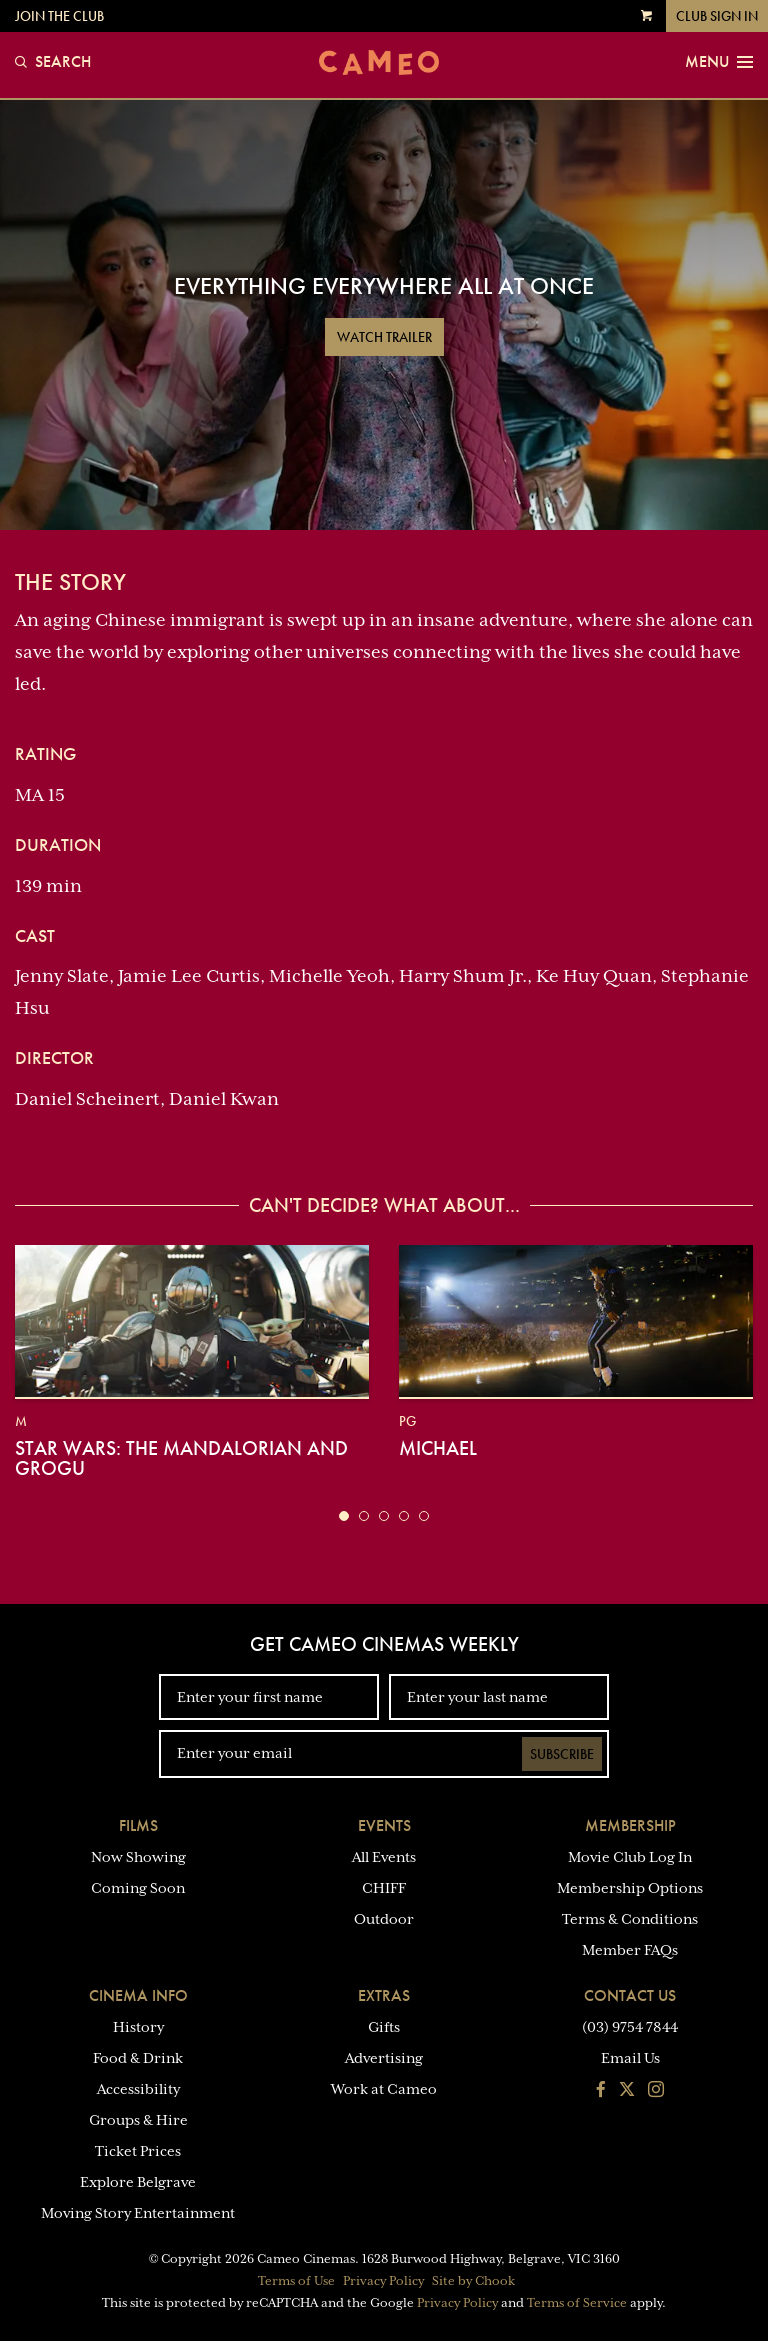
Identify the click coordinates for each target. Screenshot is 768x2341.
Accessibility (138, 2089)
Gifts (384, 2027)
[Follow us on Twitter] (627, 2091)
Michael (438, 1448)
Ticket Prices (138, 2151)
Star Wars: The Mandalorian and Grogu (181, 1458)
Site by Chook (473, 2281)
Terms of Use (296, 2281)
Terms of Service (577, 2303)
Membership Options (630, 1888)
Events (384, 1825)
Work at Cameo (384, 2089)
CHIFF (384, 1888)
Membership (630, 1825)
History (138, 2027)
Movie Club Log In (630, 1857)
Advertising (384, 2058)
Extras (384, 1995)
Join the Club (59, 16)
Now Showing (138, 1857)
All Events (384, 1857)
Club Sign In (717, 16)
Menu (719, 62)
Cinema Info (138, 1995)
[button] (344, 1516)
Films (138, 1825)
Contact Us (630, 1995)
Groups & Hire (138, 2120)
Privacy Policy (383, 2281)
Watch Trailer (384, 337)
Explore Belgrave (138, 2182)
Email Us (630, 2058)
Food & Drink (138, 2058)
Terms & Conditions (630, 1919)
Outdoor (384, 1919)
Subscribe (562, 1754)
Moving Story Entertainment (138, 2213)
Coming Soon (138, 1888)
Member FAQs (630, 1950)
